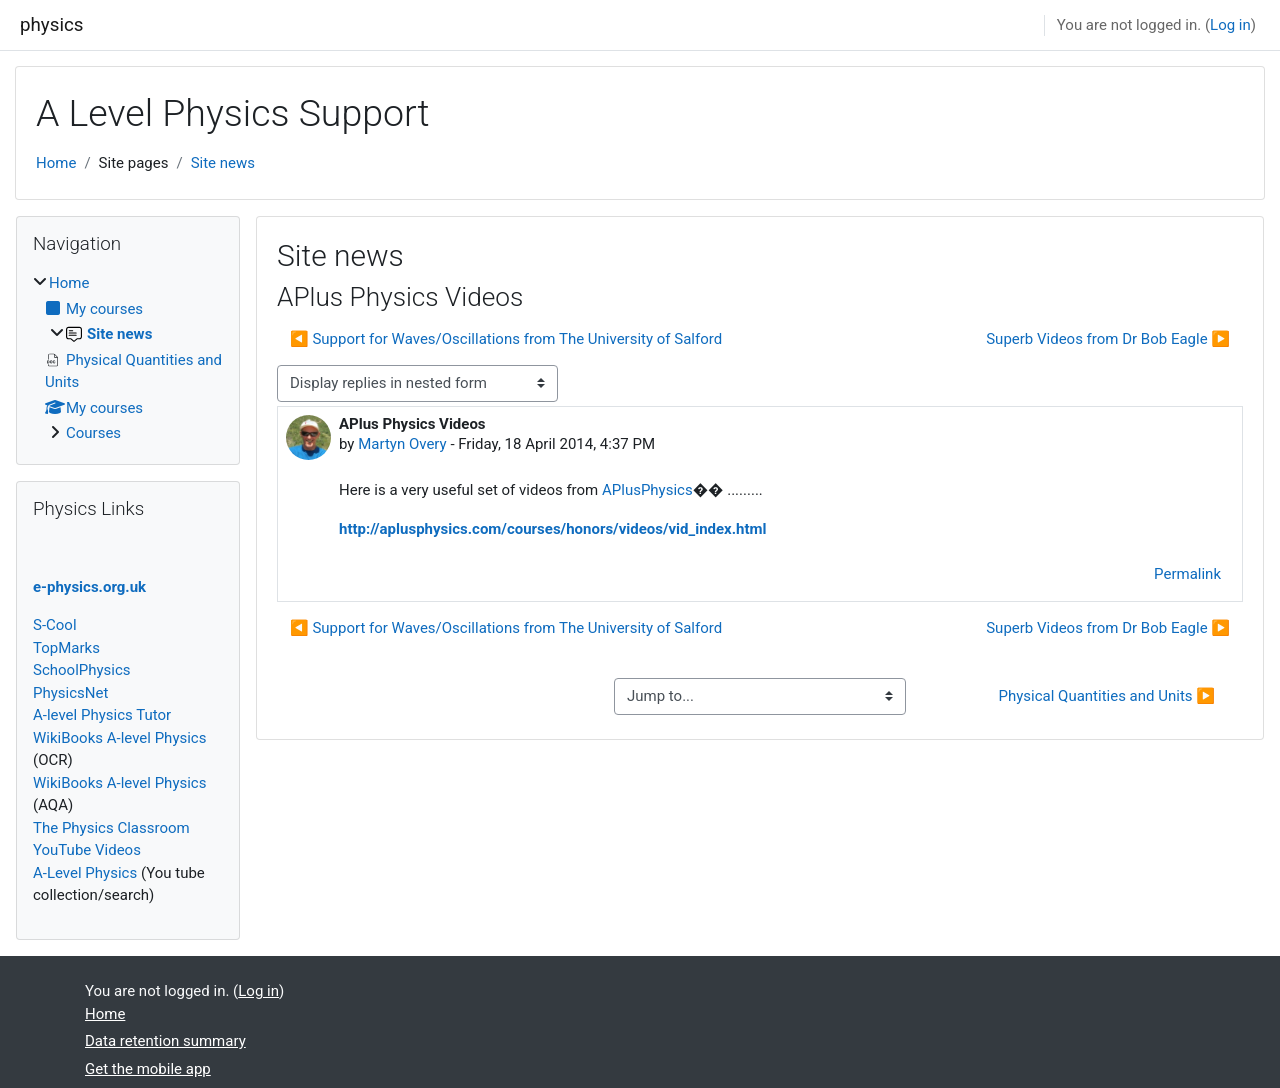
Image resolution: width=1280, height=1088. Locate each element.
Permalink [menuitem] (1187, 574)
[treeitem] (128, 358)
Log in (1230, 25)
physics (51, 25)
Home (56, 163)
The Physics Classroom (111, 828)
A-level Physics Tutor (102, 715)
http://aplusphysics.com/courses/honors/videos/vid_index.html (553, 529)
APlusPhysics (647, 490)
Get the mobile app (148, 1069)
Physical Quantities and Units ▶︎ (1106, 696)
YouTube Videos (87, 850)
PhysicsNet (70, 693)
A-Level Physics (85, 873)
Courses (93, 433)
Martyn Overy (402, 444)
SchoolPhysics (82, 670)
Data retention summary (165, 1041)
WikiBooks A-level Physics (119, 738)
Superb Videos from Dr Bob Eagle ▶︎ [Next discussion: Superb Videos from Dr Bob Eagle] (1108, 339)
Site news (223, 163)
